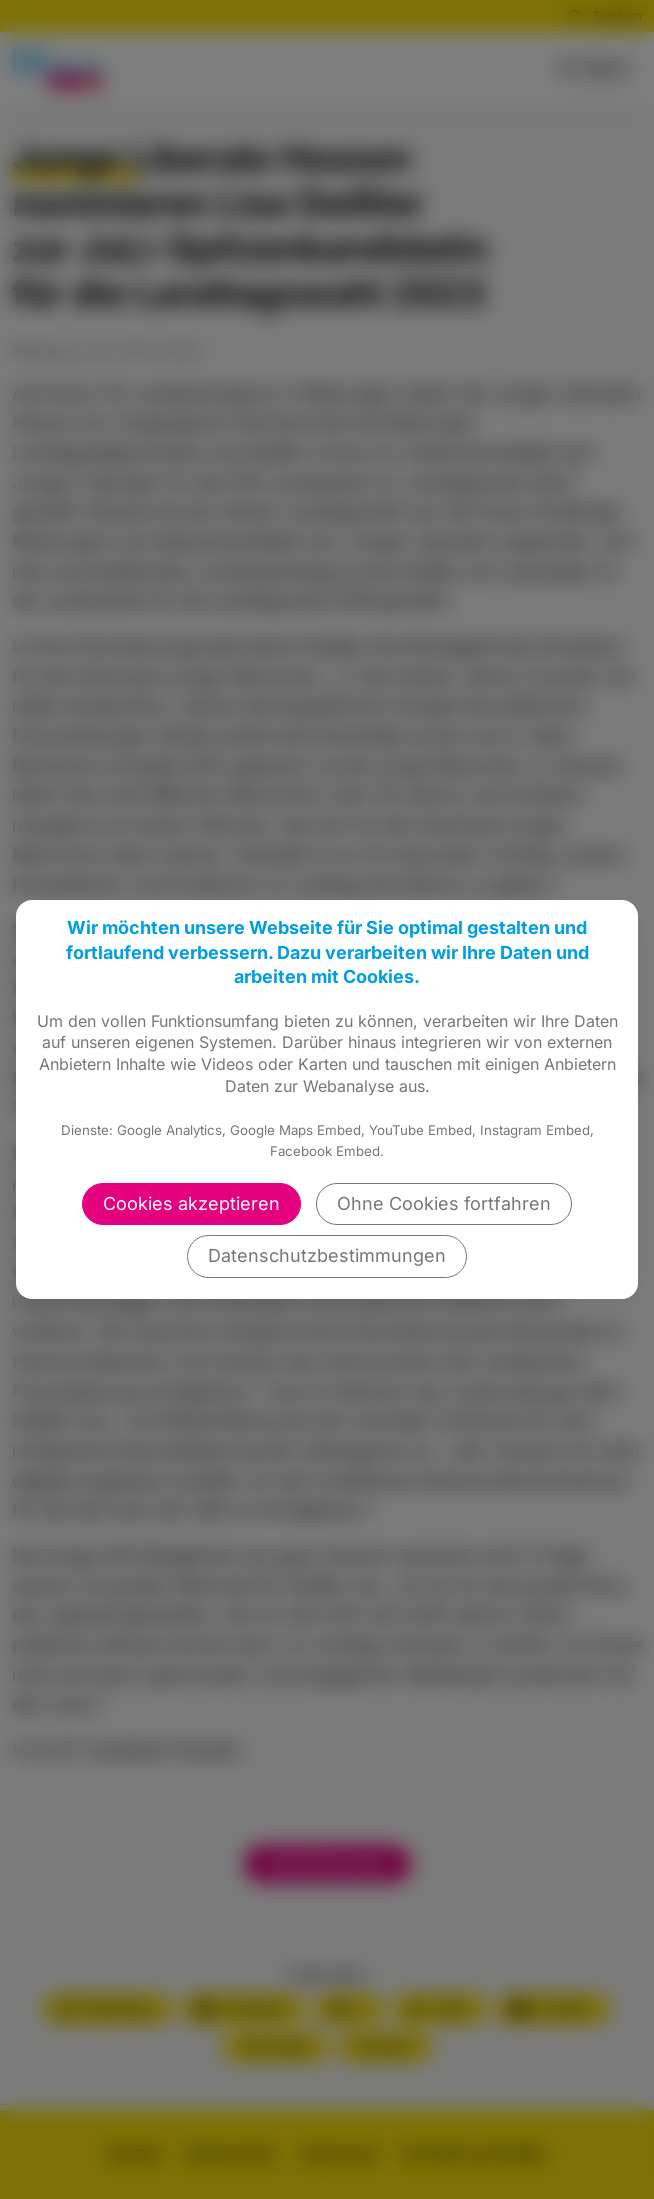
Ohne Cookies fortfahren (444, 1203)
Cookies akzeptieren (191, 1203)
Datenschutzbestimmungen (327, 1255)
